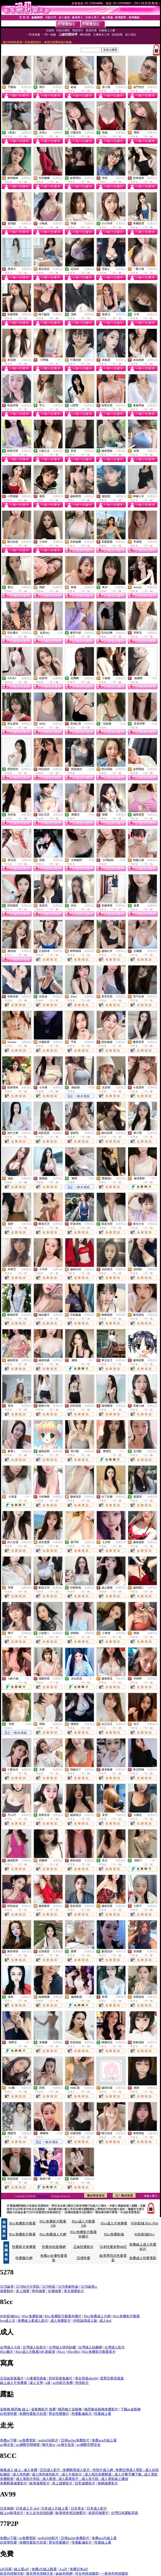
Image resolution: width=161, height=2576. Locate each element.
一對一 (59, 359)
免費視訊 (26, 87)
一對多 (59, 632)
